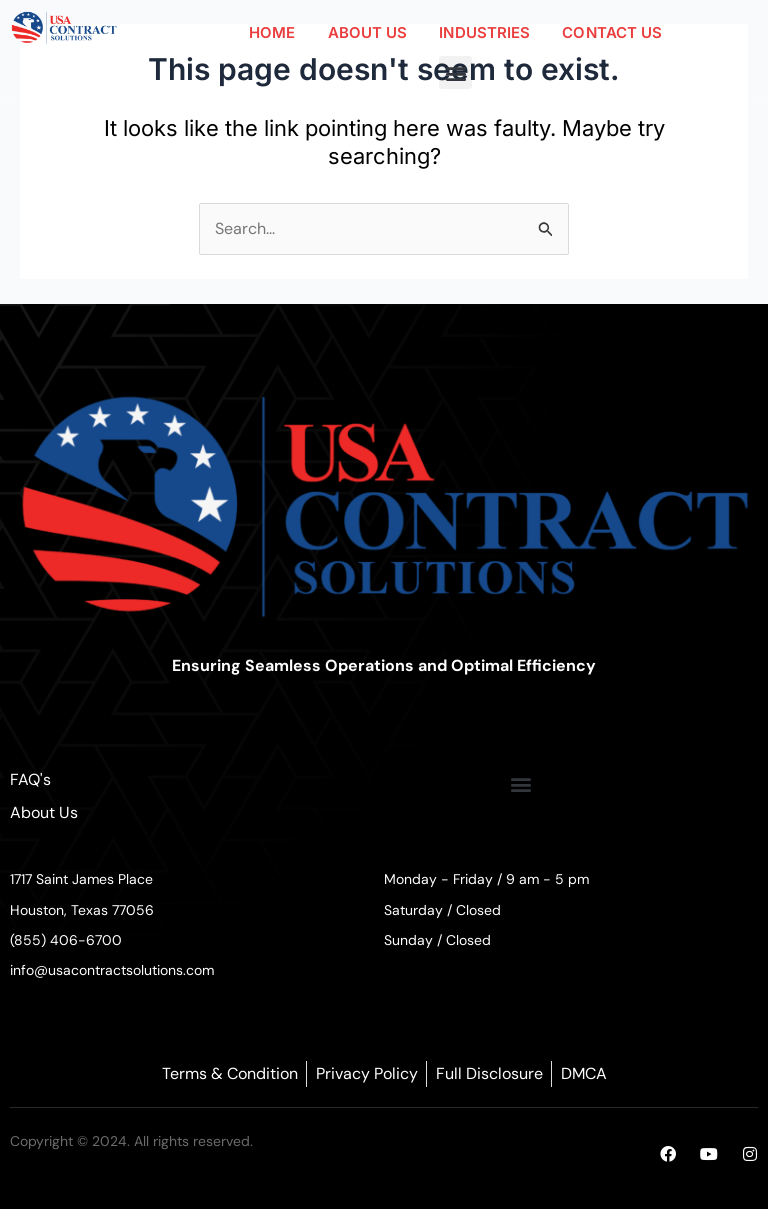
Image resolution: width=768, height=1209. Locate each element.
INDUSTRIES (484, 32)
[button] (455, 72)
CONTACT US (612, 32)
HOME (272, 32)
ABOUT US (368, 32)
